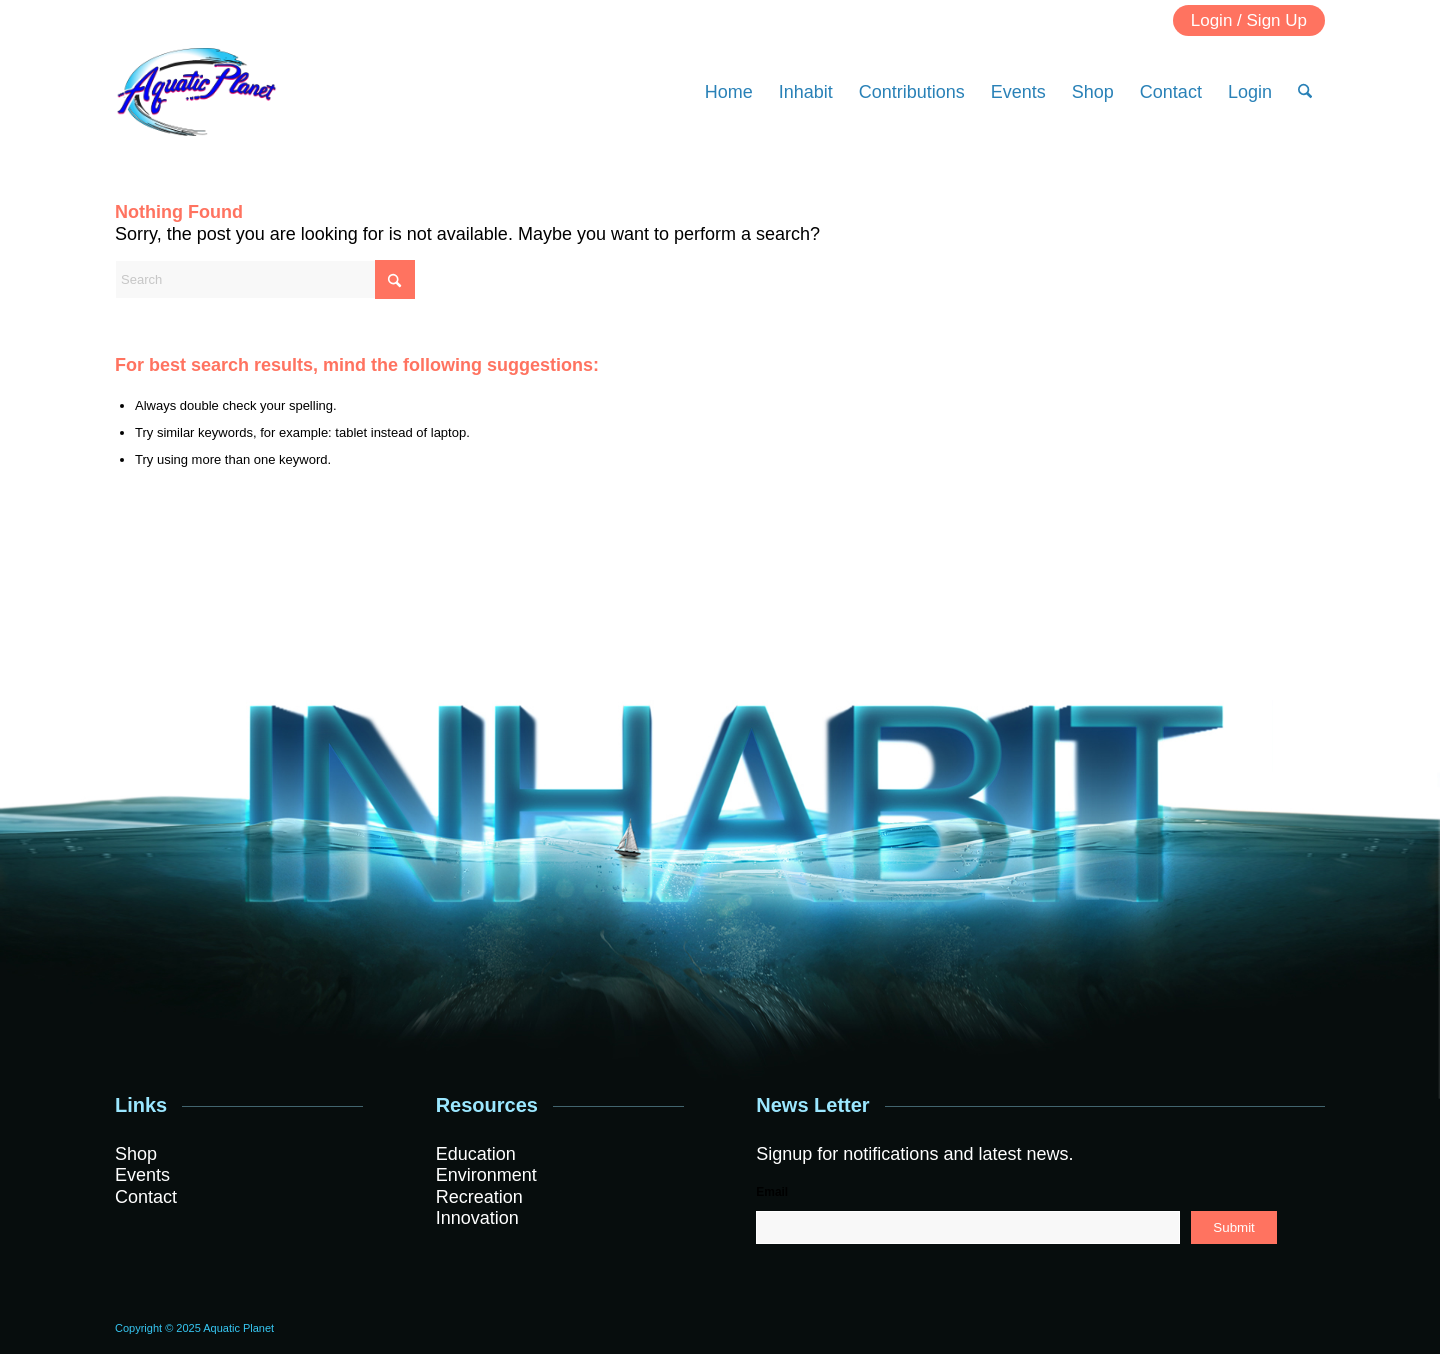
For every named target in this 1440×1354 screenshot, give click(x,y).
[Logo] (196, 92)
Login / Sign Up (1249, 20)
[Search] (1305, 92)
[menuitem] (729, 92)
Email (772, 1192)
